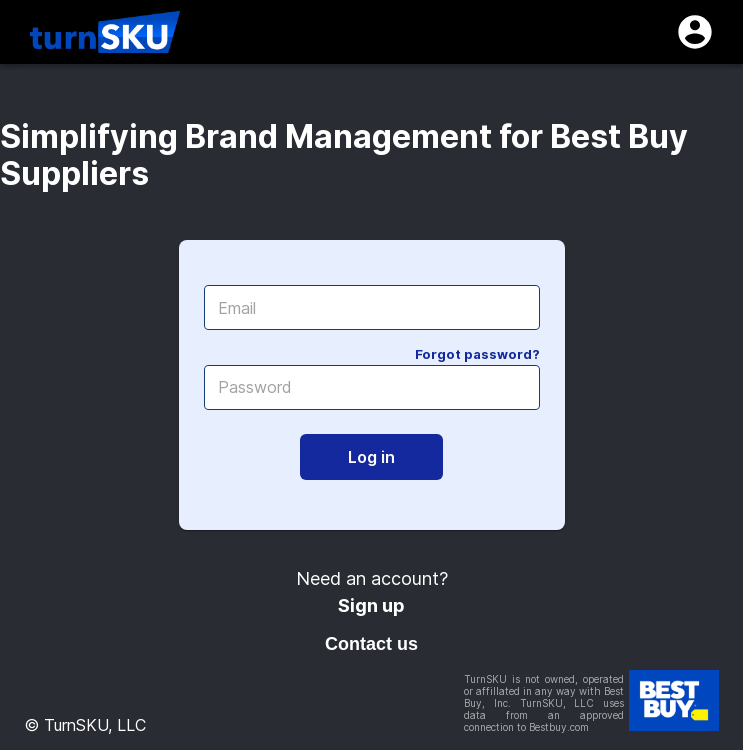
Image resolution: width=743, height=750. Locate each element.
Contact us (371, 644)
